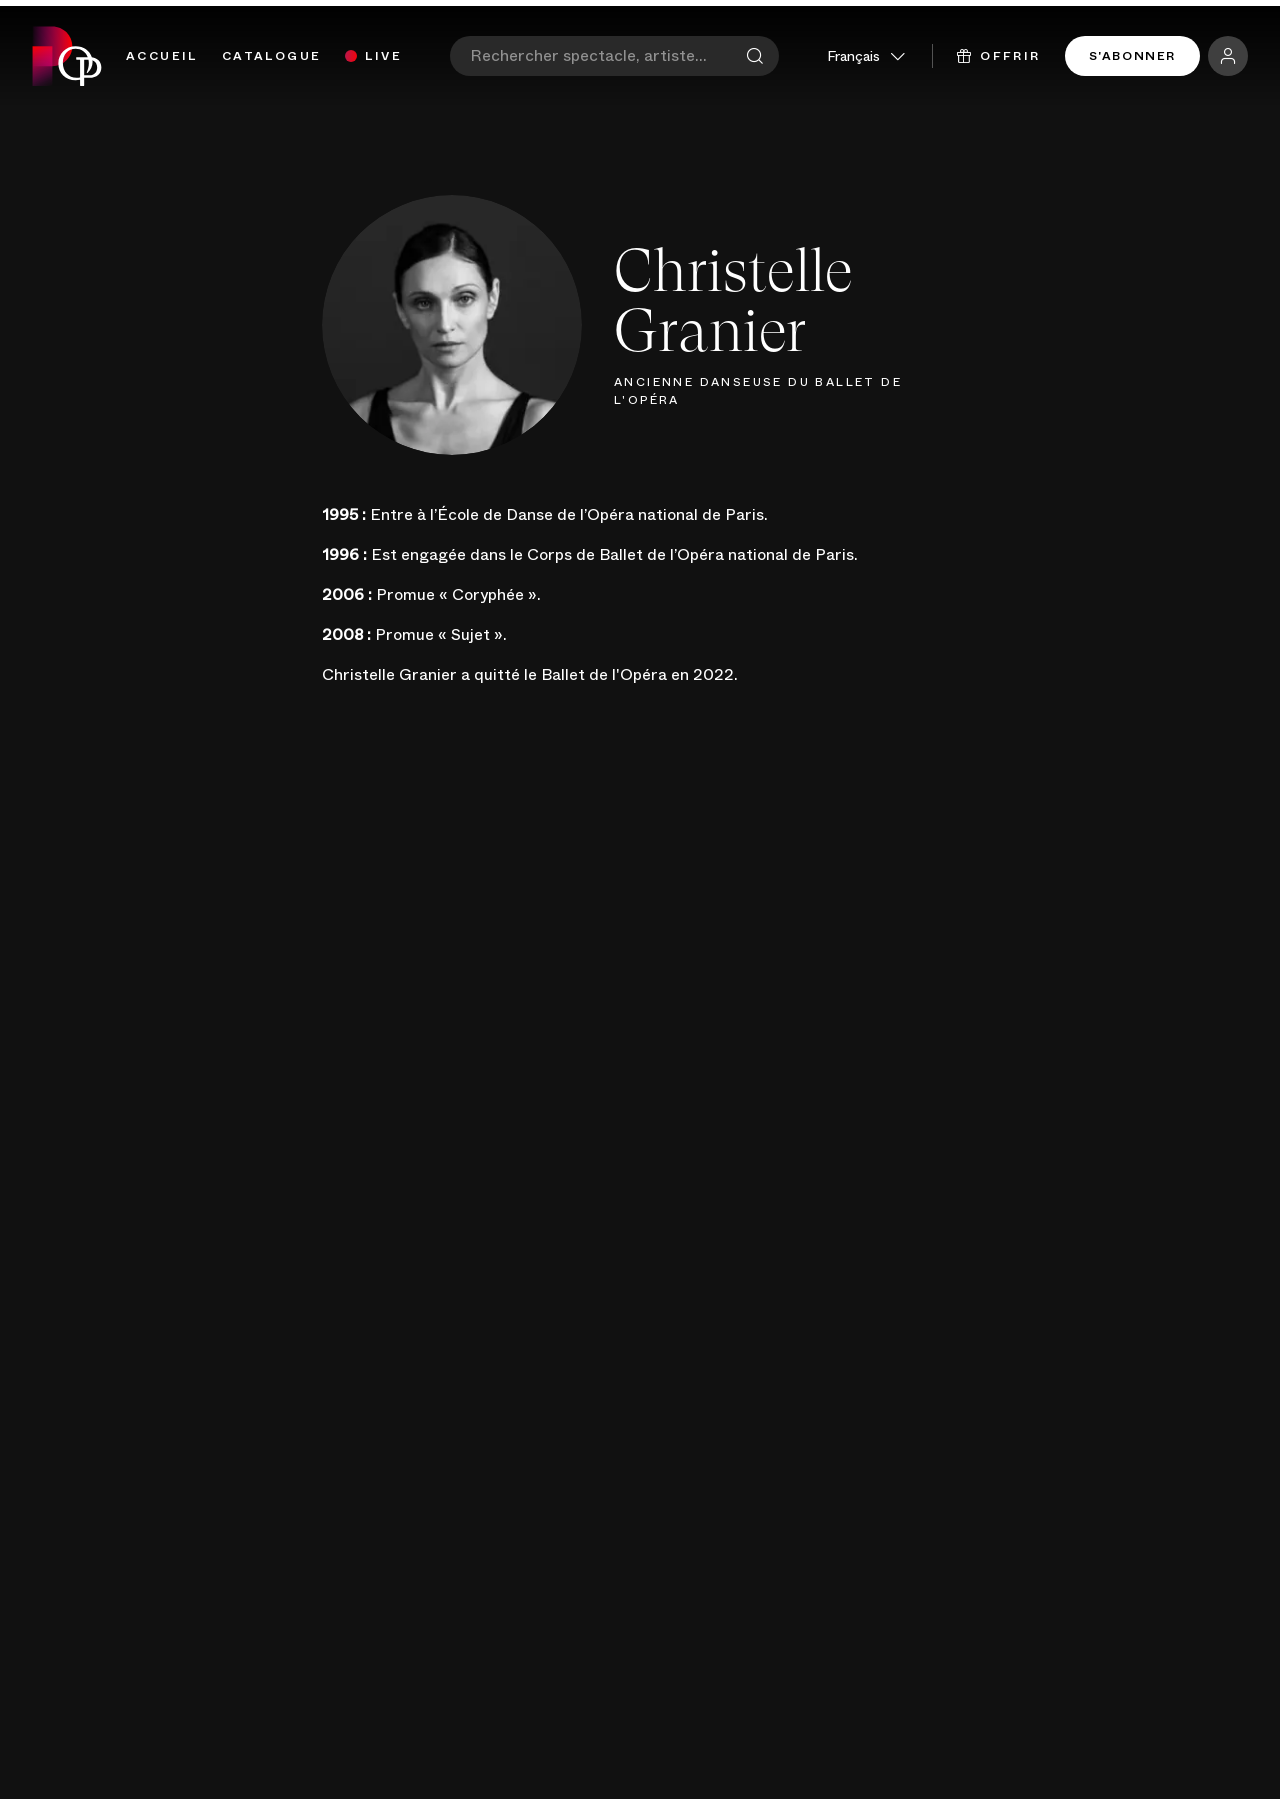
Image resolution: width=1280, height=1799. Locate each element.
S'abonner (1132, 56)
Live (383, 56)
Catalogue (272, 56)
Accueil (162, 56)
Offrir (999, 56)
